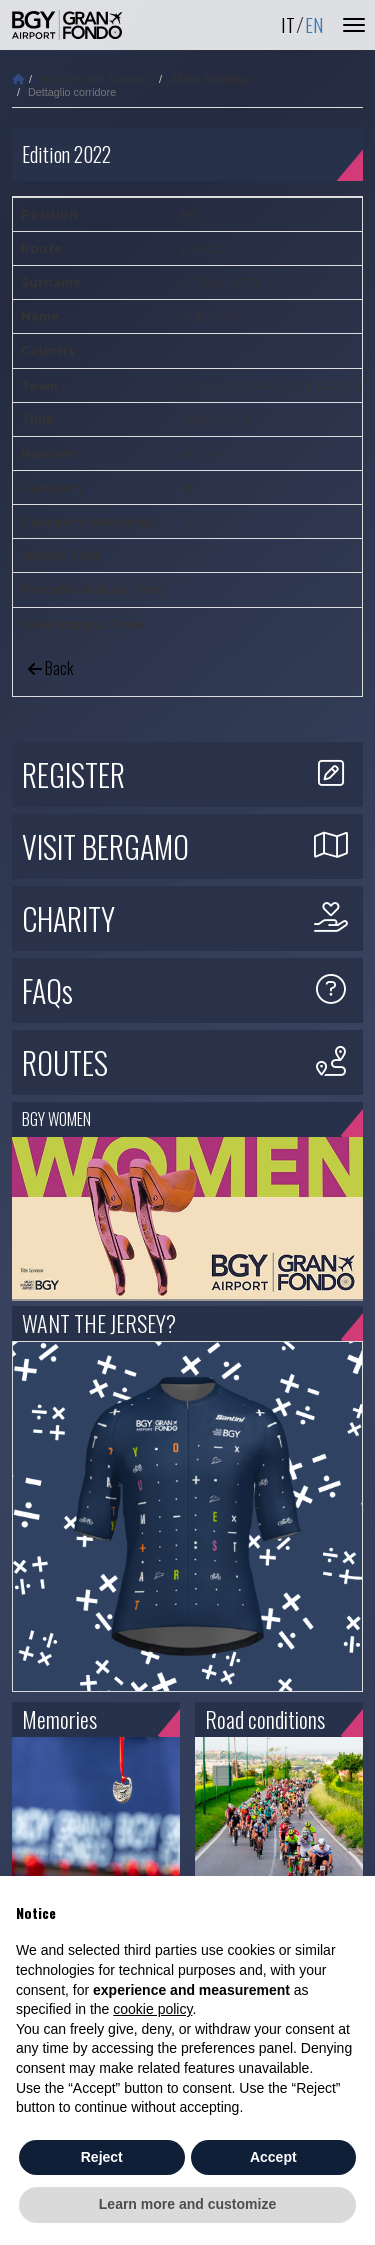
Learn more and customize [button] (187, 2204)
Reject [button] (102, 2157)
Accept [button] (273, 2157)
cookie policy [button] (152, 2009)
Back (50, 668)
